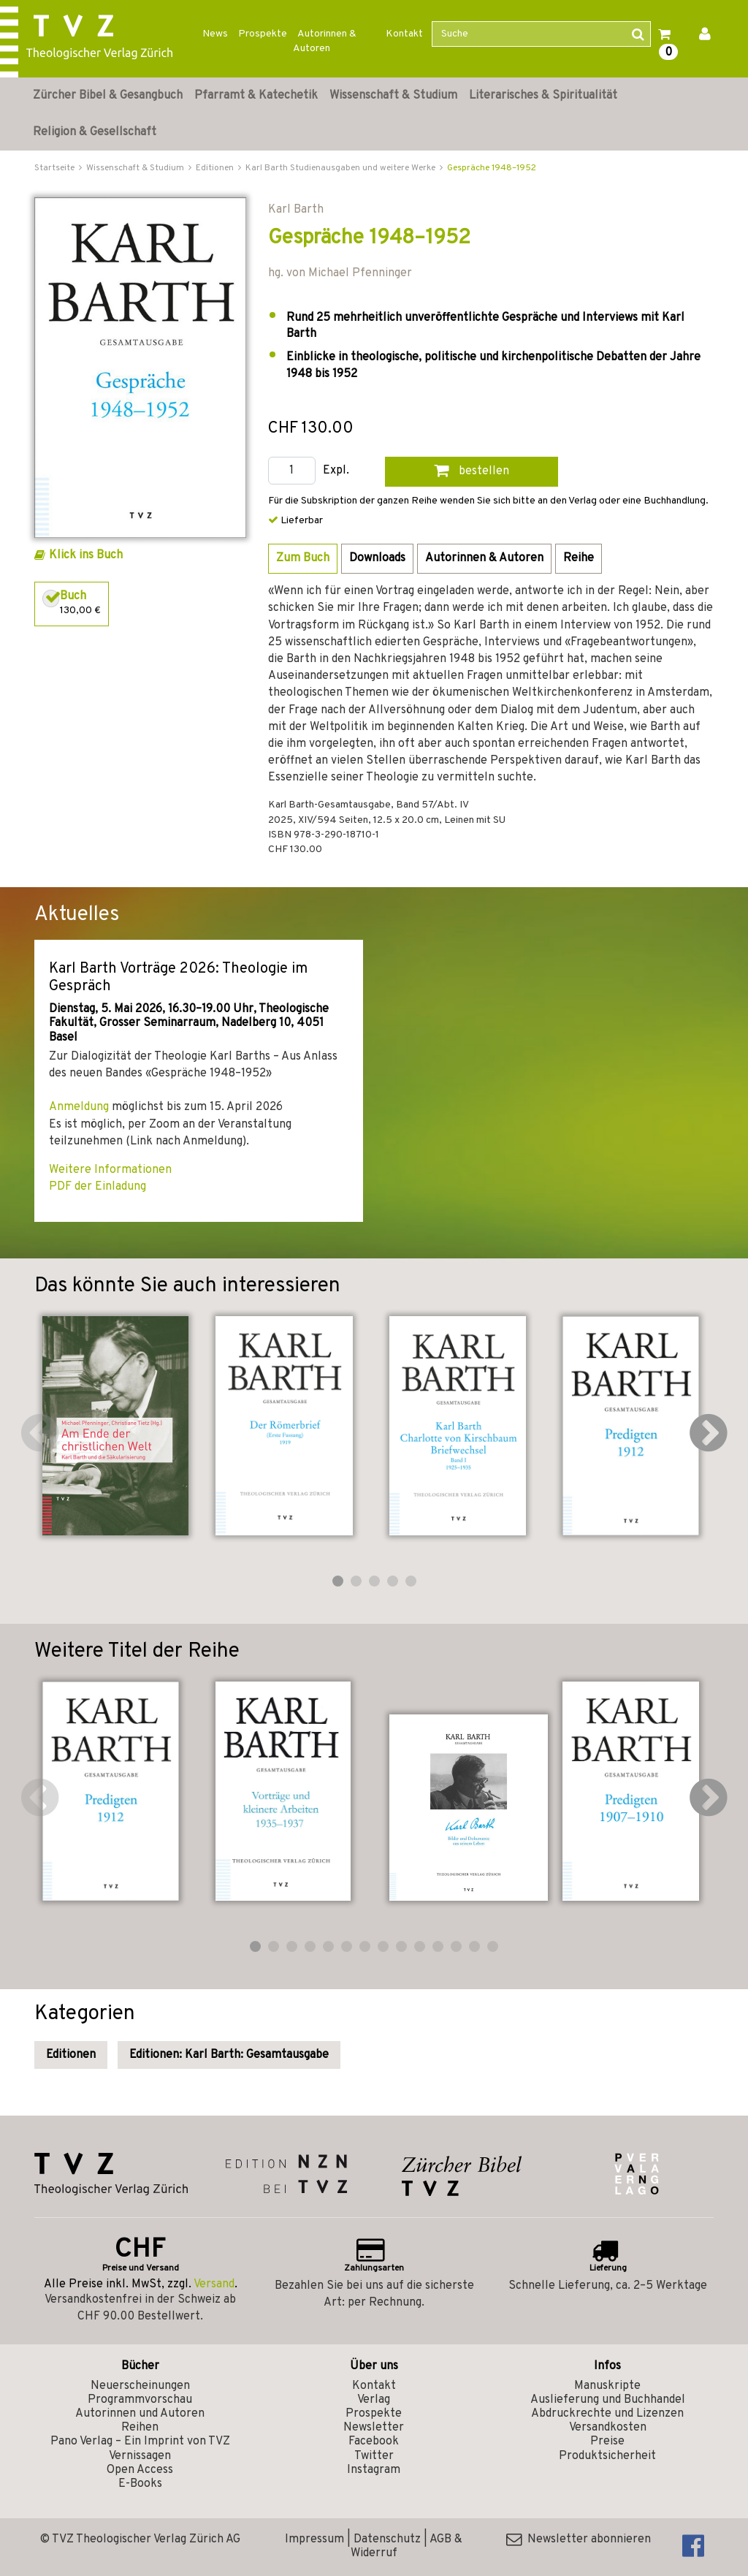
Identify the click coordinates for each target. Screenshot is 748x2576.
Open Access (140, 2470)
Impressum (314, 2539)
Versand (214, 2284)
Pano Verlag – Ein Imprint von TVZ (140, 2441)
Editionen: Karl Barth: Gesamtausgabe (229, 2055)
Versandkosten (607, 2427)
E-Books (140, 2484)
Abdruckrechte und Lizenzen (607, 2413)
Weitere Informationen (110, 1170)
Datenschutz (387, 2539)
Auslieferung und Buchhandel (607, 2400)
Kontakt (404, 34)
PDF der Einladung (97, 1186)
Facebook (373, 2441)
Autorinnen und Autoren (140, 2413)
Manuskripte (607, 2386)
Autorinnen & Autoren (324, 41)
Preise (607, 2441)
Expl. (336, 471)
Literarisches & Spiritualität (543, 95)
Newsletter (373, 2427)
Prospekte (262, 34)
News (215, 34)
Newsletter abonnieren (578, 2539)
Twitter (374, 2456)
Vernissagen (140, 2456)
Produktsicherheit (607, 2456)
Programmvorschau (140, 2400)
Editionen (71, 2055)
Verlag (373, 2400)
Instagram (373, 2470)
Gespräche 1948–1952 (491, 168)
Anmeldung (79, 1107)
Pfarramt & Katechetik (256, 95)
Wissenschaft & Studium (393, 95)
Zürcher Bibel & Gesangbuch (108, 95)
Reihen (140, 2427)
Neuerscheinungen (140, 2386)
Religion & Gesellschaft (94, 132)
